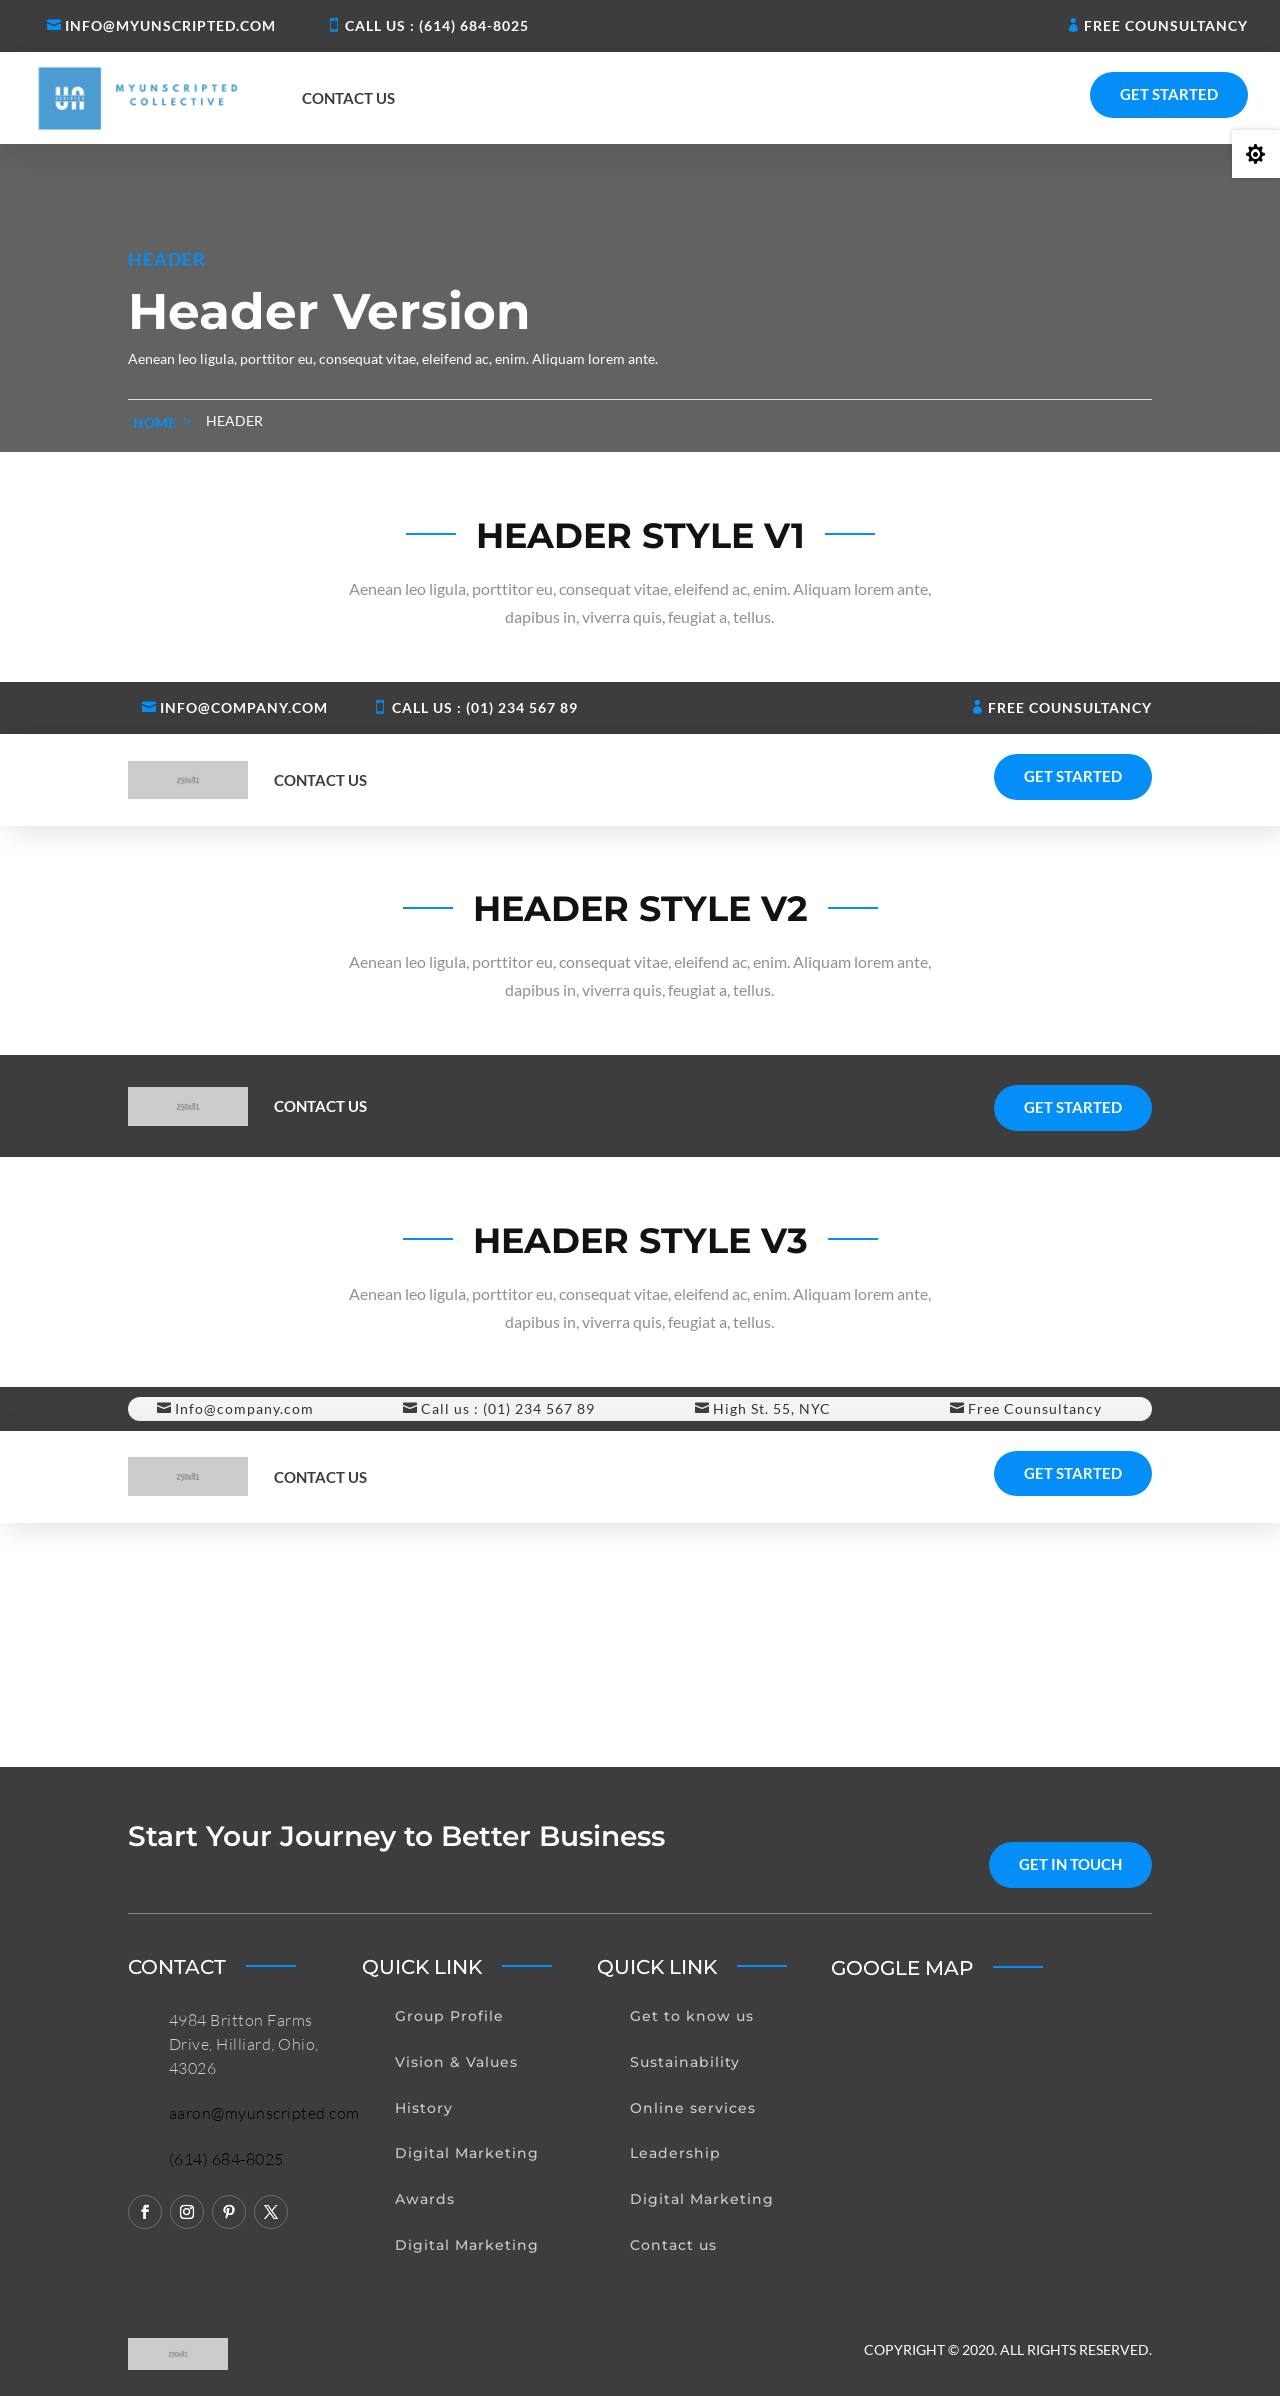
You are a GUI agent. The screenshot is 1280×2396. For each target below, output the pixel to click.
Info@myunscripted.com (170, 25)
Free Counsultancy (1166, 25)
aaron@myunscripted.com (264, 2113)
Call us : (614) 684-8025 (437, 25)
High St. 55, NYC (772, 1408)
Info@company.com (244, 707)
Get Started (1169, 94)
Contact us (348, 98)
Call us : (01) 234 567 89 (485, 707)
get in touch (1070, 1864)
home (154, 422)
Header (234, 420)
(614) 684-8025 (226, 2159)
